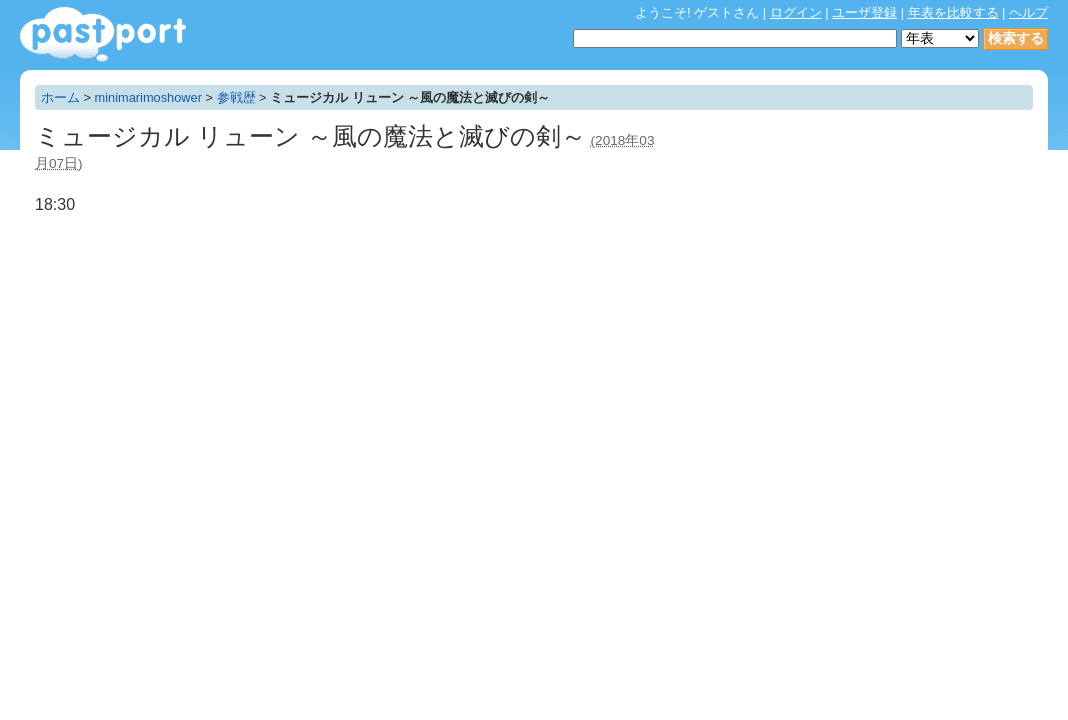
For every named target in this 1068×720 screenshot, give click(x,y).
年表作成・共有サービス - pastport (103, 34)
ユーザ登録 (864, 12)
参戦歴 (236, 97)
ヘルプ (1028, 12)
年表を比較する (953, 12)
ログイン (796, 12)
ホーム (60, 97)
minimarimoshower (148, 97)
